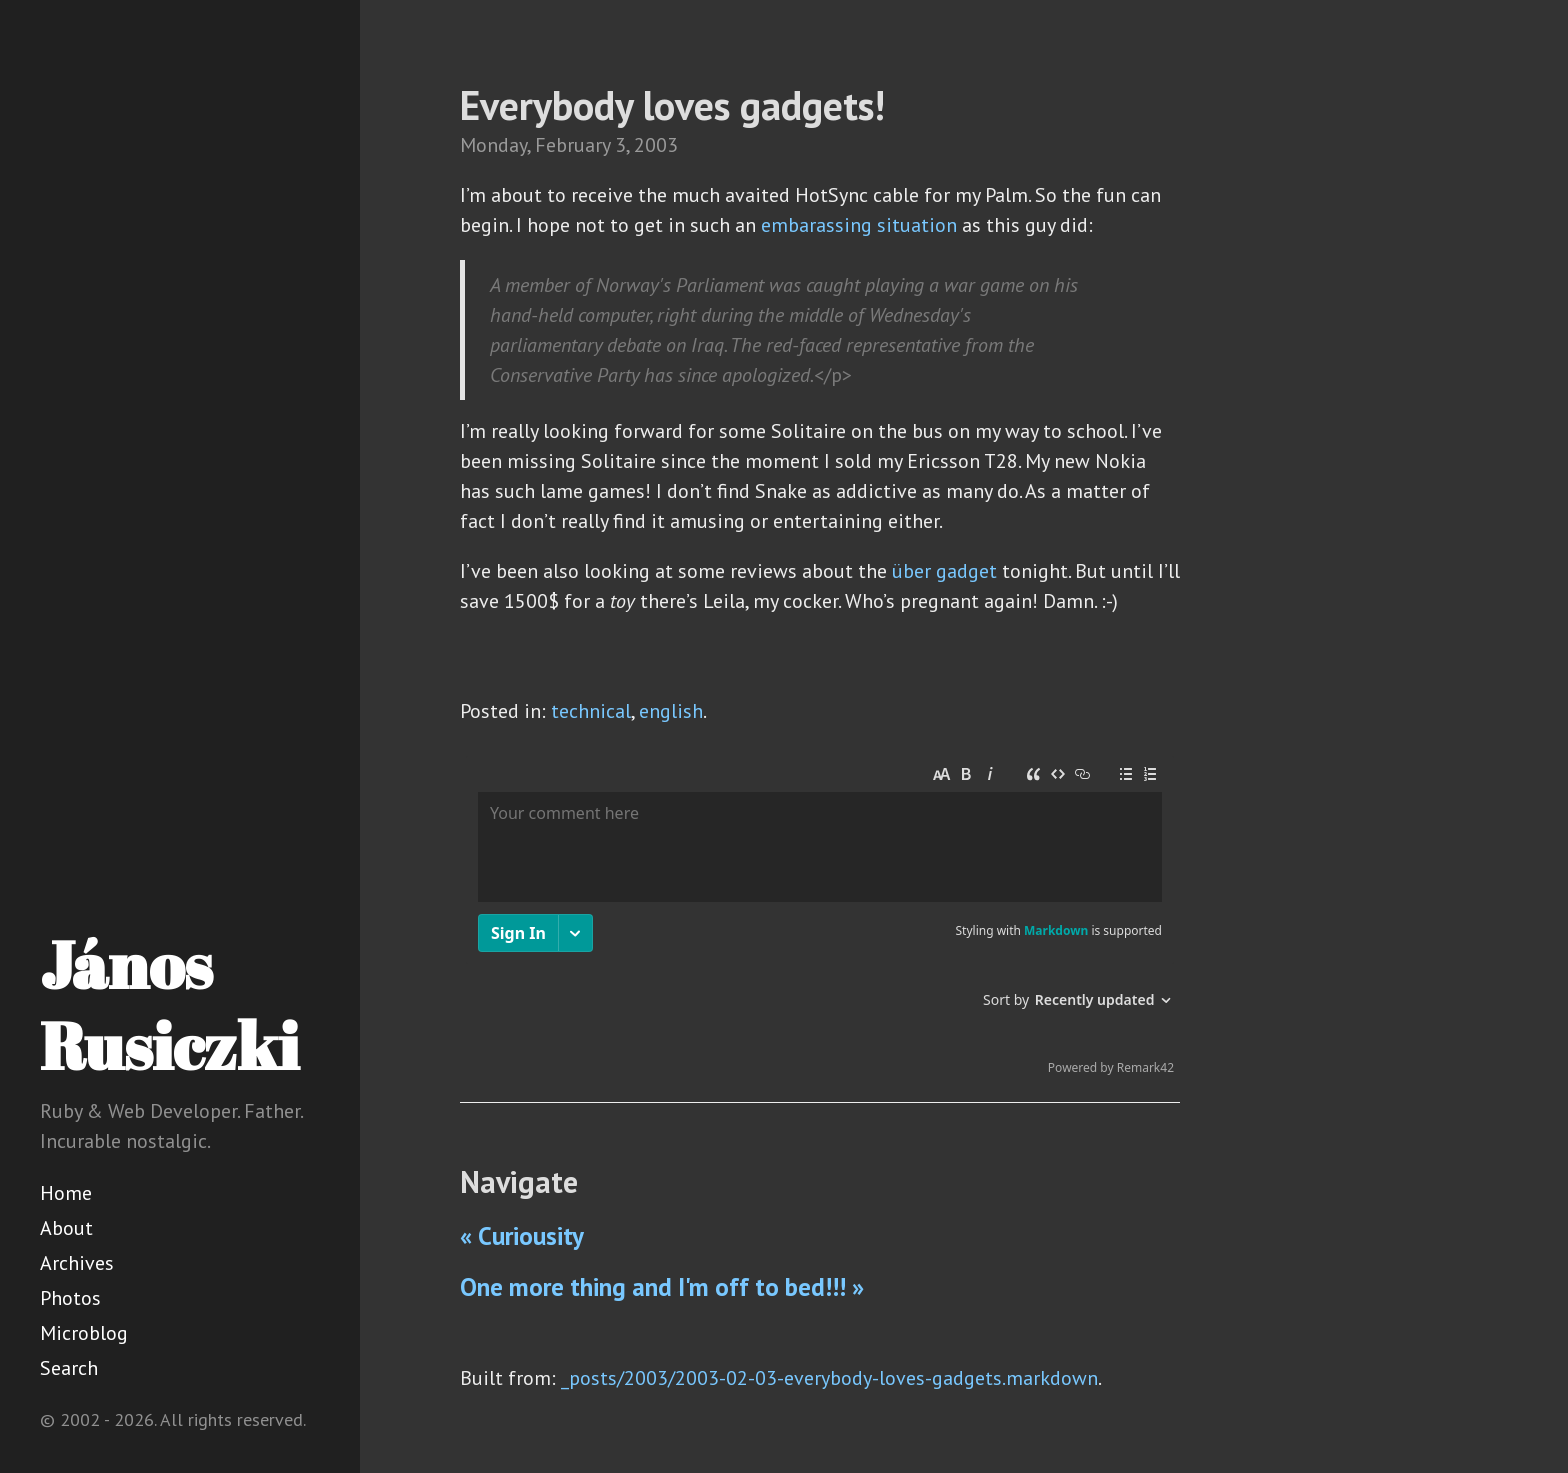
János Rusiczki (169, 1004)
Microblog (84, 1333)
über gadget (944, 571)
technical (591, 711)
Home (66, 1193)
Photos (70, 1298)
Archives (77, 1263)
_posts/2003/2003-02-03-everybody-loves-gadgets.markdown (829, 1378)
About (66, 1228)
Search (69, 1368)
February (572, 145)
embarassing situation (859, 225)
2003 (656, 145)
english (671, 711)
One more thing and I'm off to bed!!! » (662, 1287)
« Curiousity (522, 1236)
